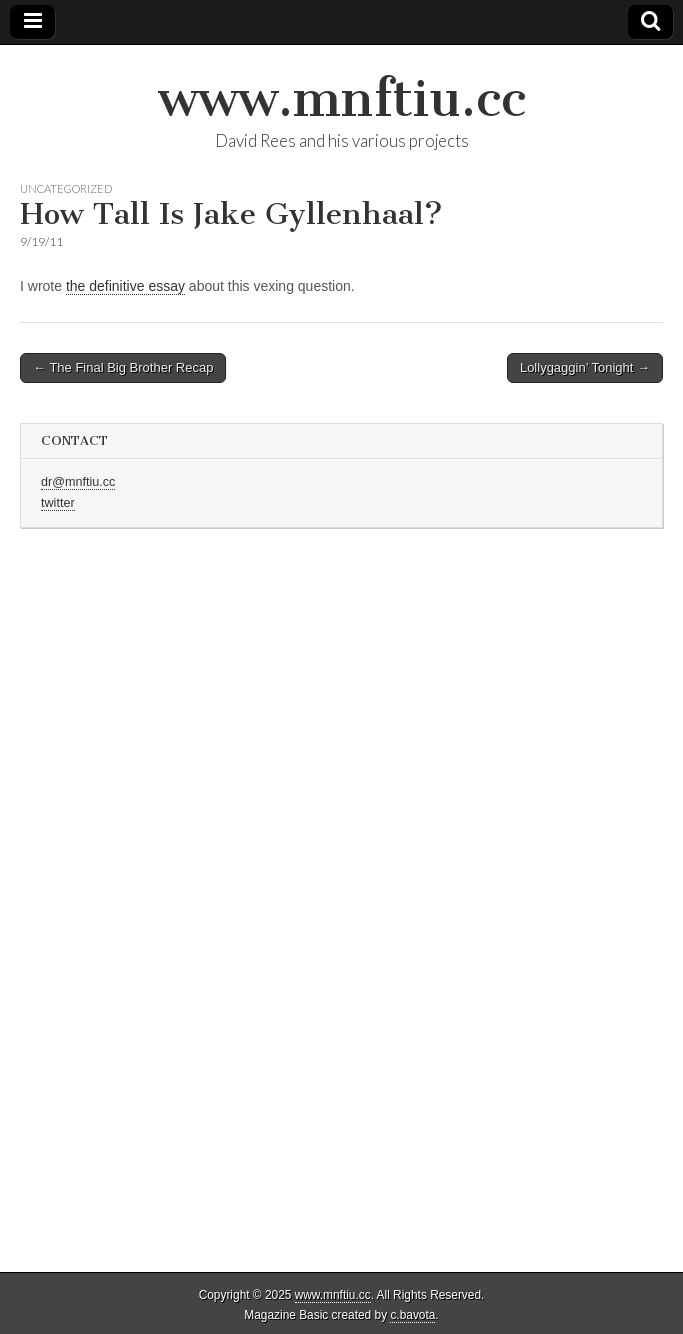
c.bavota (412, 1315)
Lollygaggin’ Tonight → (585, 367)
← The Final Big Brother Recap (123, 367)
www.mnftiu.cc (342, 98)
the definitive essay (125, 286)
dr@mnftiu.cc (78, 482)
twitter (58, 503)
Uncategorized (66, 188)
